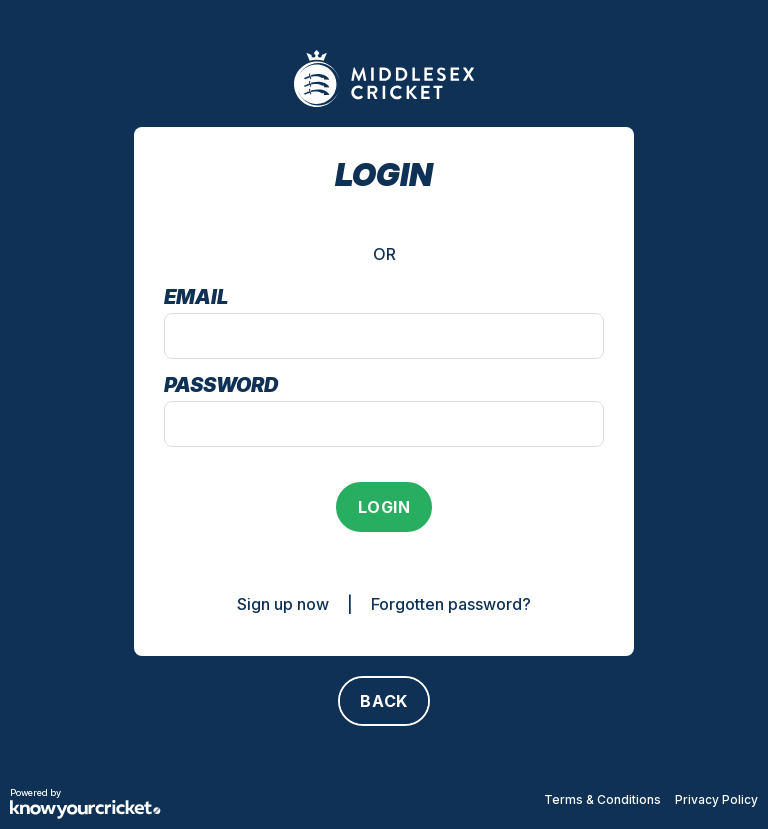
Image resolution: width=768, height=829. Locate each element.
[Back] (384, 701)
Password (221, 385)
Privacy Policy (716, 799)
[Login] (384, 507)
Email (196, 297)
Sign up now (283, 604)
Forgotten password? (451, 604)
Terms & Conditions (602, 799)
